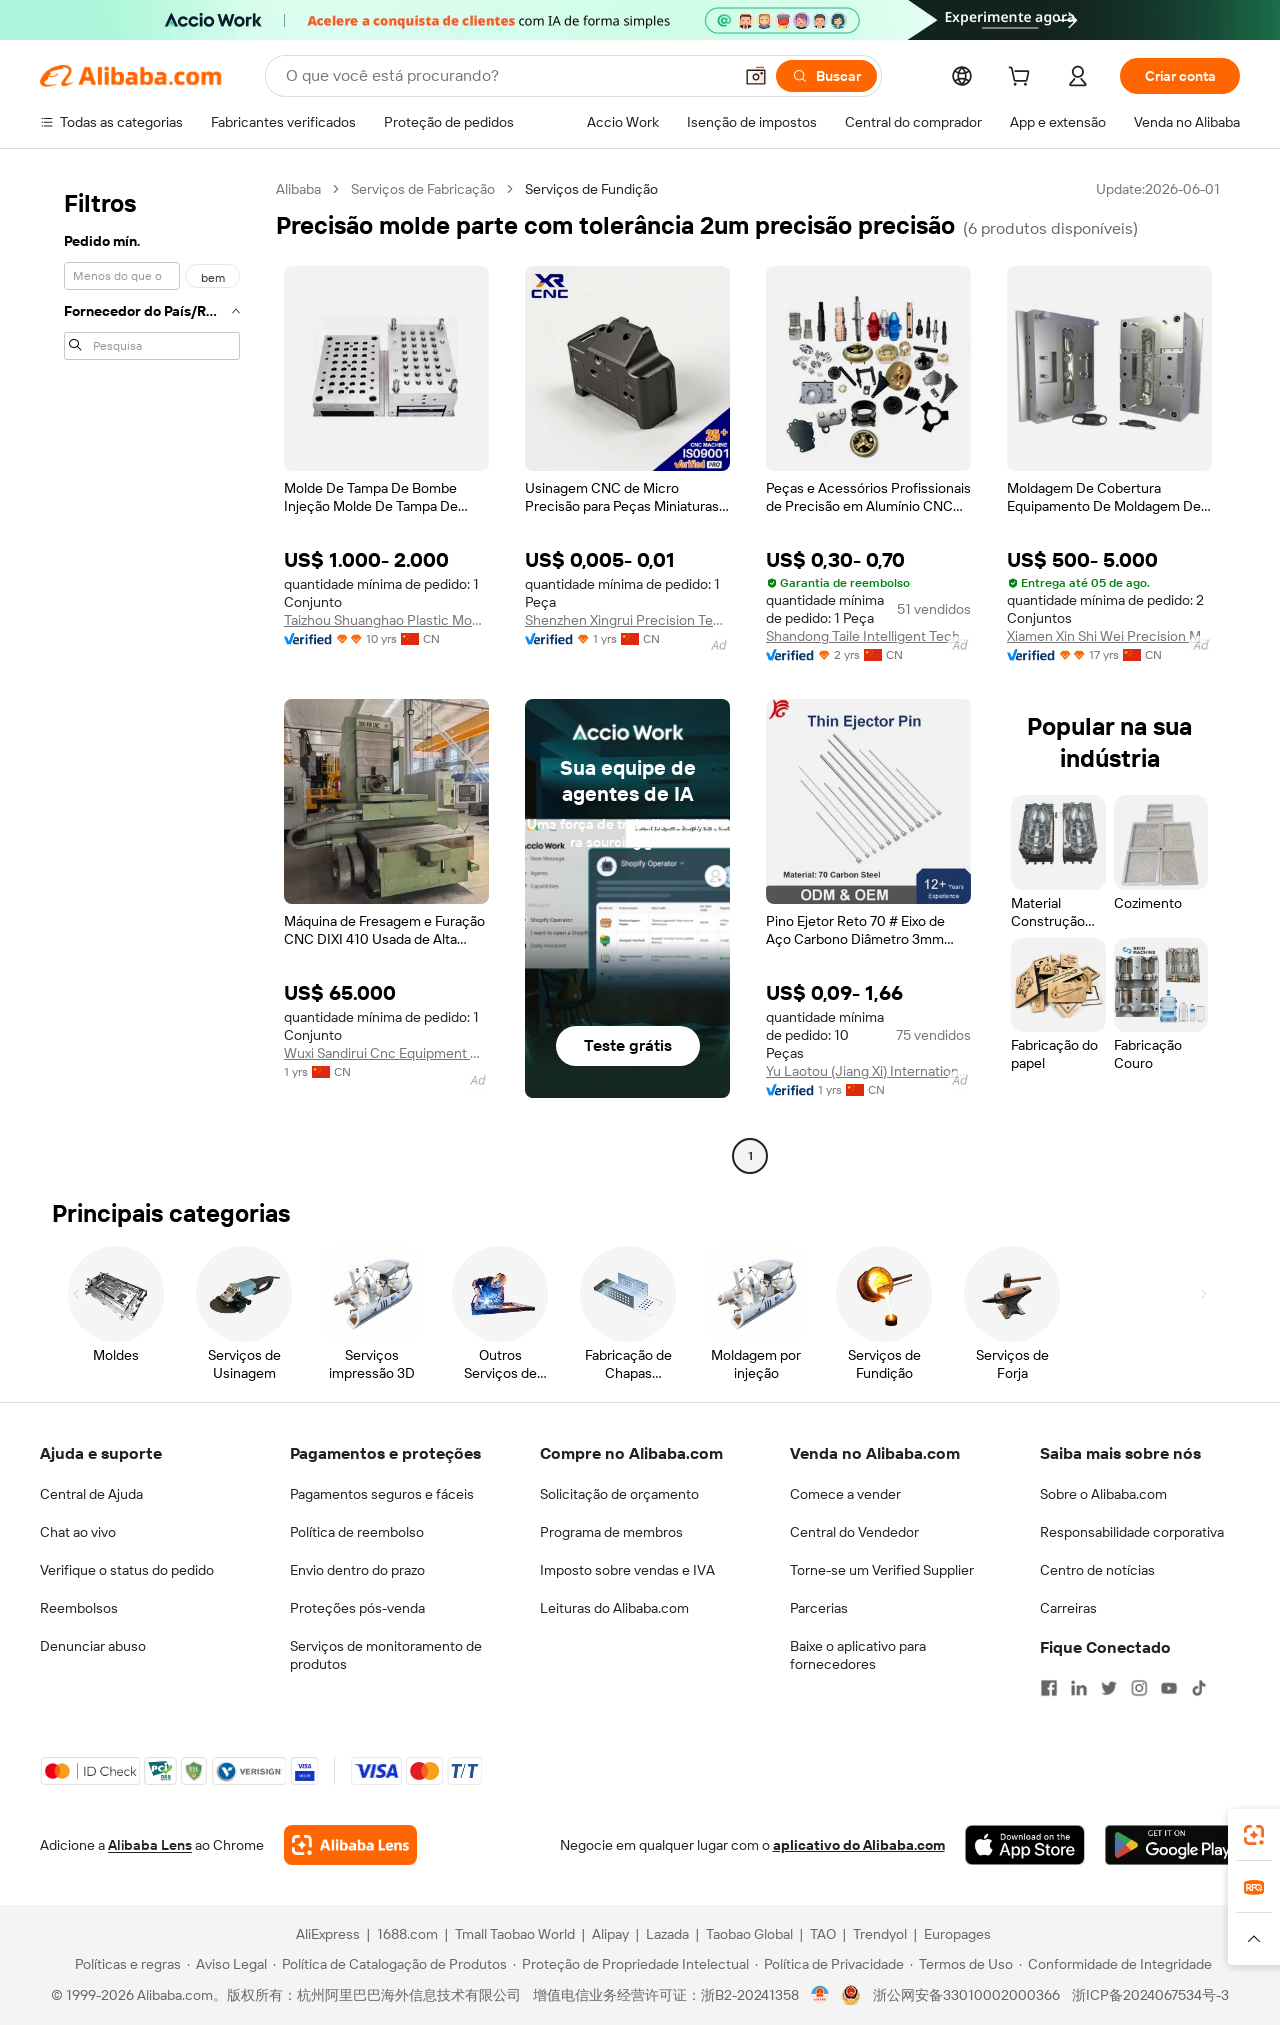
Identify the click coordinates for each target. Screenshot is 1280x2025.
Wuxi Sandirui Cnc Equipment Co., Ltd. (386, 1053)
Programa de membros (611, 1532)
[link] (1254, 1835)
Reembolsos (79, 1608)
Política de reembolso (357, 1532)
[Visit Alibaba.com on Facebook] (1049, 1688)
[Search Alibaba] (507, 76)
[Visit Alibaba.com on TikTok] (1199, 1688)
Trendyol (880, 1934)
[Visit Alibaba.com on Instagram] (1139, 1688)
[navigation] (152, 675)
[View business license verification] (820, 1995)
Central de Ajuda (91, 1494)
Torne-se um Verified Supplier (882, 1570)
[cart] (1023, 79)
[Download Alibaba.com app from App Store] (1025, 1845)
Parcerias (819, 1608)
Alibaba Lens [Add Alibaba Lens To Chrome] (150, 1845)
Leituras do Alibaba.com (614, 1608)
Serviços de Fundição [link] (591, 189)
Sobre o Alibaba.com (1103, 1494)
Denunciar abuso (93, 1646)
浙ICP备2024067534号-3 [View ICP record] (1150, 1995)
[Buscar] (826, 76)
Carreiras (1068, 1608)
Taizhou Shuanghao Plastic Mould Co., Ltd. (386, 620)
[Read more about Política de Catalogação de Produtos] (390, 1964)
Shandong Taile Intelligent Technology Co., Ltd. (868, 636)
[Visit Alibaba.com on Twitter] (1109, 1688)
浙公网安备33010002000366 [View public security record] (966, 1995)
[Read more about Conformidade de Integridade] (1115, 1964)
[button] (756, 76)
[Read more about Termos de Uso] (961, 1964)
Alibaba (298, 189)
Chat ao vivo (78, 1532)
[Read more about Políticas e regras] (125, 1964)
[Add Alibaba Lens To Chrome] (350, 1845)
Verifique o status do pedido (127, 1570)
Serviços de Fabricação (423, 189)
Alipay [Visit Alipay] (610, 1934)
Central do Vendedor (854, 1532)
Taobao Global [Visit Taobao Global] (749, 1934)
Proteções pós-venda (357, 1608)
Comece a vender (845, 1494)
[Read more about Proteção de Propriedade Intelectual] (631, 1964)
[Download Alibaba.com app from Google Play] (1172, 1845)
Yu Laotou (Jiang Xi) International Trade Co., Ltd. (868, 1071)
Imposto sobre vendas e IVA (627, 1570)
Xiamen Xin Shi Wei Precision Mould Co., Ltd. (1109, 636)
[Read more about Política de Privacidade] (829, 1964)
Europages (957, 1934)
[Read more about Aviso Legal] (227, 1964)
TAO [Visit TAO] (823, 1934)
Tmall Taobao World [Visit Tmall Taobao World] (515, 1934)
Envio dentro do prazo (357, 1570)
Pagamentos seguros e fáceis (382, 1494)
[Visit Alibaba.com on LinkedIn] (1079, 1688)
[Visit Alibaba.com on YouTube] (1169, 1688)
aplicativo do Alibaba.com (859, 1845)
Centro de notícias (1097, 1570)
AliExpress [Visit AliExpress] (328, 1934)
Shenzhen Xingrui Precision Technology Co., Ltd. (627, 620)
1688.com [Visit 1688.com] (407, 1934)
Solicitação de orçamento (619, 1494)
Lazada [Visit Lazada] (667, 1934)
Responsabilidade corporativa (1132, 1532)
